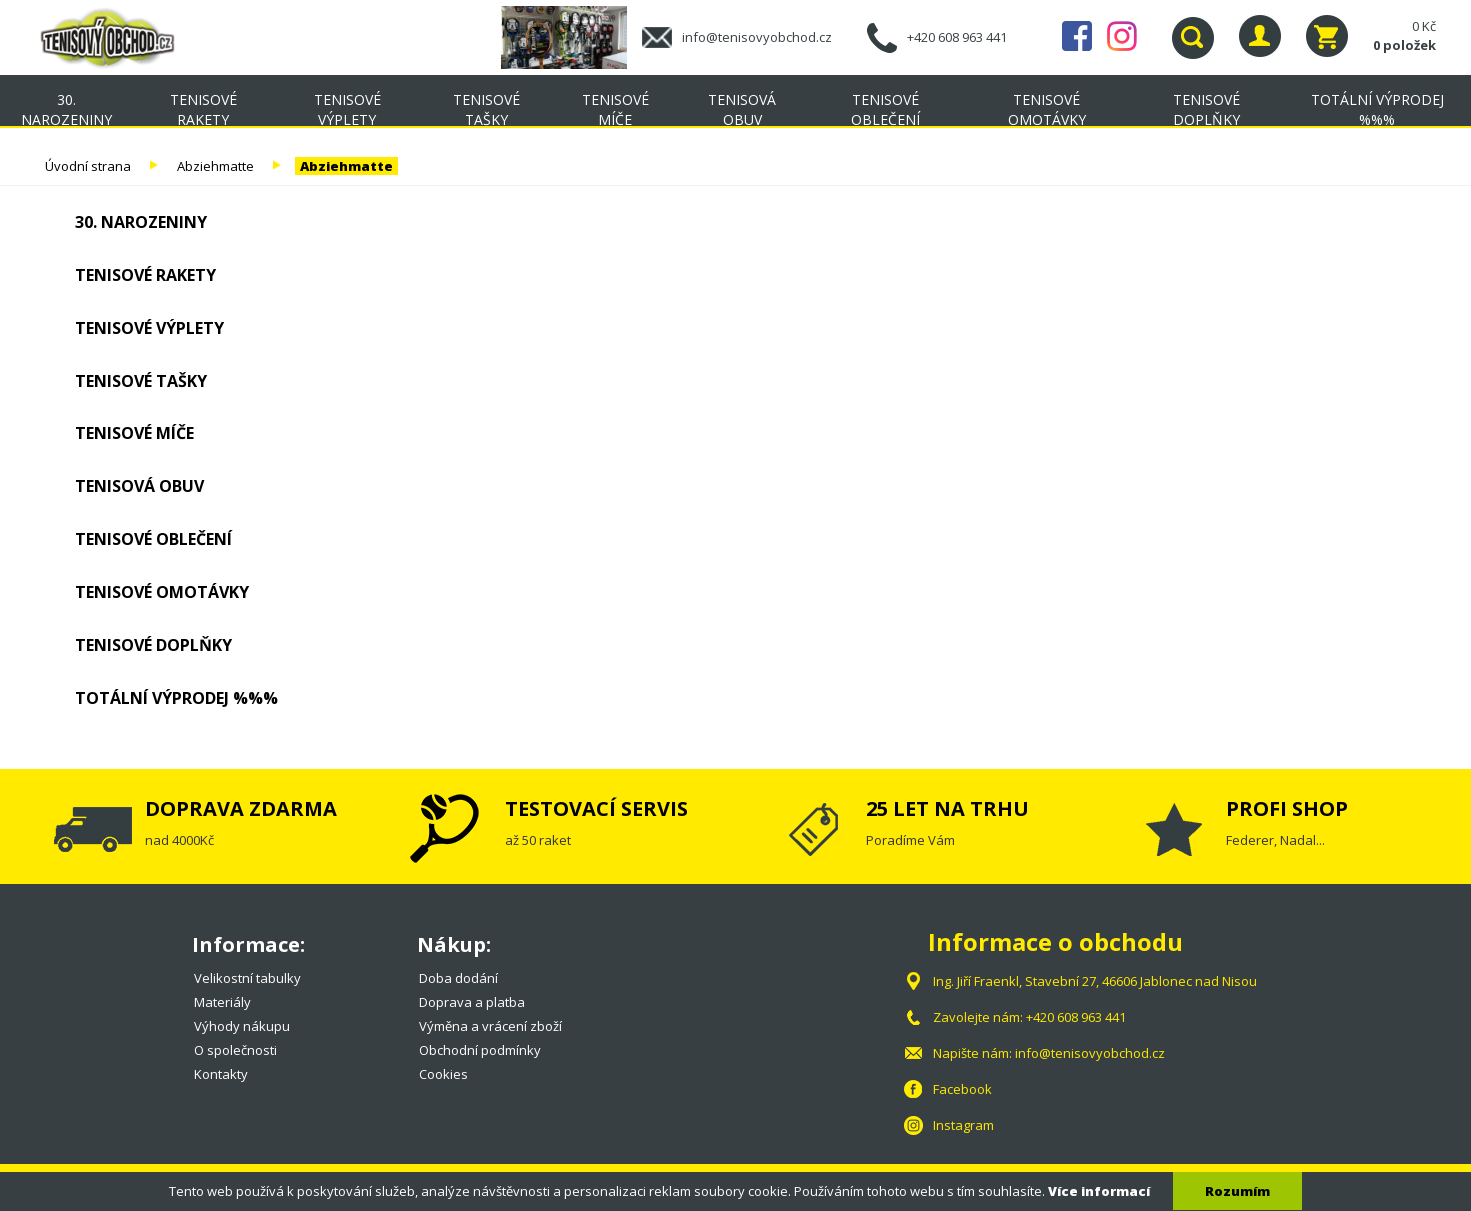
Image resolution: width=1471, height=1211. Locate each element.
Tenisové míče (615, 109)
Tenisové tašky (486, 109)
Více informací (1099, 1191)
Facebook (1077, 36)
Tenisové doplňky (1206, 109)
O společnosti (235, 1050)
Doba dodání (458, 978)
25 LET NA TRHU (947, 808)
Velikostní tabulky (247, 978)
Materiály (222, 1002)
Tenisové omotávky (1047, 109)
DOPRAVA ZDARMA (241, 808)
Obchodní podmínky (480, 1050)
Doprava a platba (472, 1002)
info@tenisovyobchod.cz (757, 37)
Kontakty (221, 1074)
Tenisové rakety (203, 109)
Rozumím (1237, 1191)
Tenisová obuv (742, 109)
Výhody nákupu (242, 1026)
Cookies (443, 1074)
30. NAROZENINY (66, 109)
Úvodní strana (88, 166)
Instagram (1122, 36)
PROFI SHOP (1287, 808)
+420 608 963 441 (957, 37)
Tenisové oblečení (885, 109)
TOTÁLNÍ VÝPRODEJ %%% (1377, 109)
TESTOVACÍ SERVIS (596, 808)
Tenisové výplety (347, 109)
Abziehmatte (215, 166)
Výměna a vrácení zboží (490, 1026)
